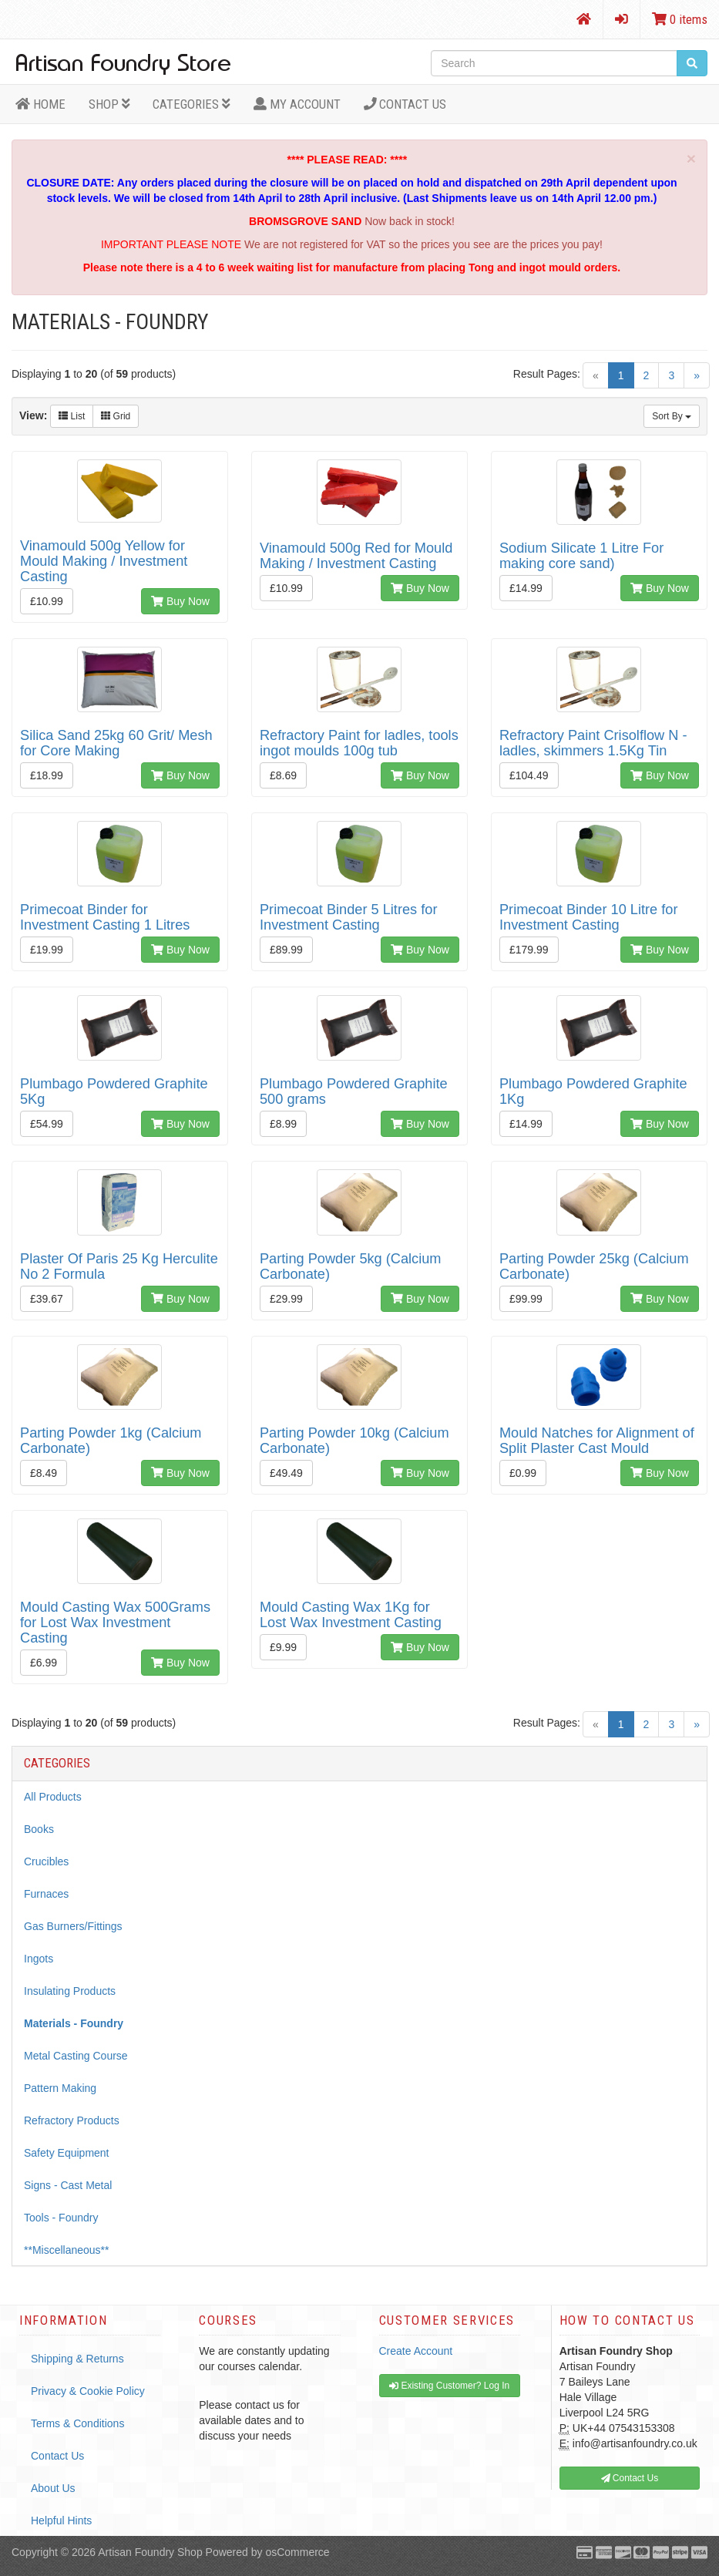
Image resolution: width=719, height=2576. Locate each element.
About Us (53, 2488)
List (72, 416)
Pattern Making (60, 2088)
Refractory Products (71, 2120)
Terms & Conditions (77, 2423)
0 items (679, 19)
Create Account (416, 2351)
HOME (40, 104)
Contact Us (405, 104)
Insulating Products (70, 1991)
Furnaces (46, 1894)
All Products (53, 1797)
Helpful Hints (61, 2520)
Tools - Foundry (61, 2217)
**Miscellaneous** (66, 2250)
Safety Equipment (66, 2153)
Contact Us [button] (630, 2478)
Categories (191, 104)
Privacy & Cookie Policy (88, 2391)
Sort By (671, 416)
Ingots (38, 1958)
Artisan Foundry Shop (150, 2552)
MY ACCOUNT (297, 104)
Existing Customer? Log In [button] (449, 2385)
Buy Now (180, 601)
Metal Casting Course (76, 2056)
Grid (115, 416)
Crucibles (46, 1861)
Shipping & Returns (77, 2358)
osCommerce (297, 2552)
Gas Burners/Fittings (73, 1926)
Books (39, 1829)
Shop (109, 104)
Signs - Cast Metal (68, 2185)
